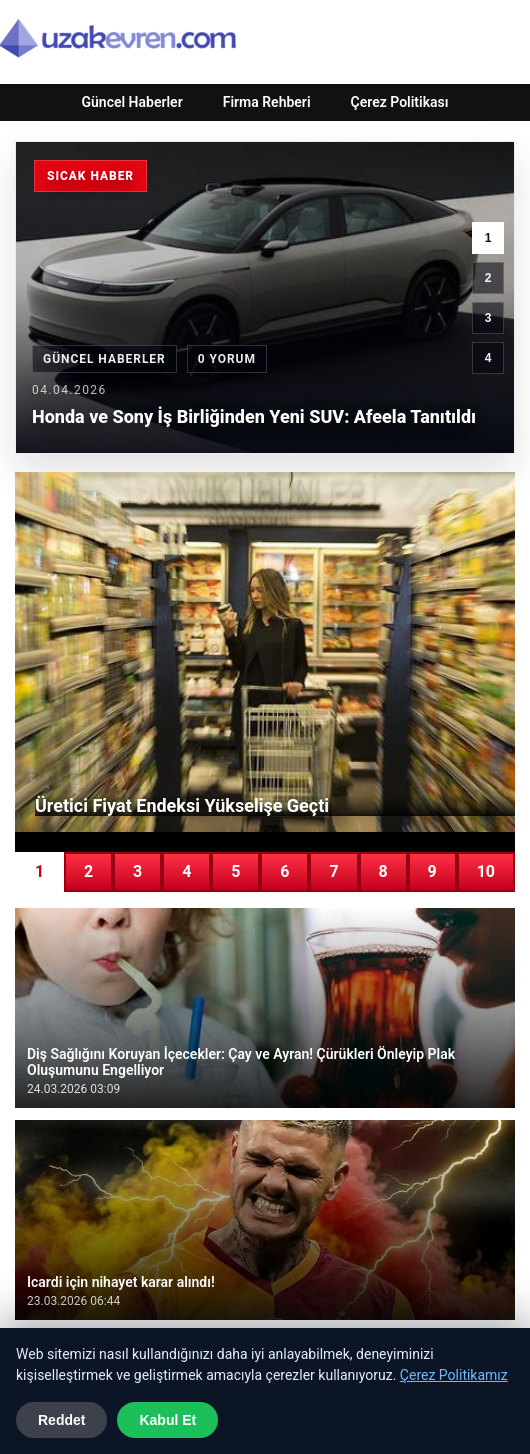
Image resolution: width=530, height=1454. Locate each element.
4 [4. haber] (488, 358)
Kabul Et (167, 1420)
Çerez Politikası (400, 102)
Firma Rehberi (267, 102)
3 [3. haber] (488, 318)
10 (486, 871)
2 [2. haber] (488, 278)
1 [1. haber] (488, 238)
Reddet (61, 1420)
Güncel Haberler (131, 102)
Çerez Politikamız (454, 1375)
